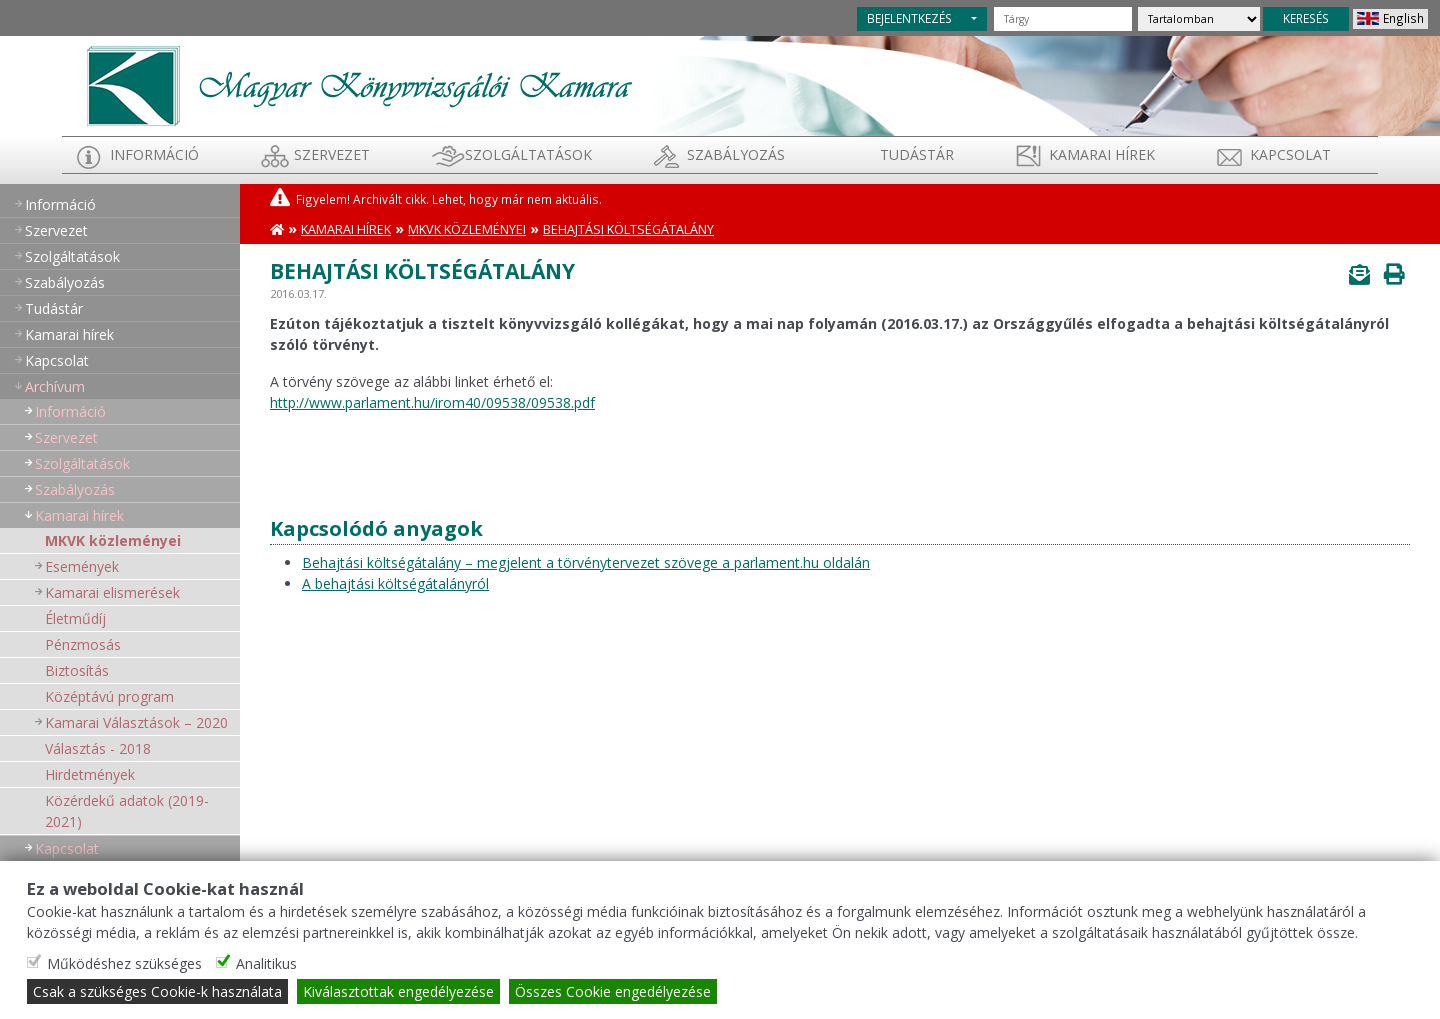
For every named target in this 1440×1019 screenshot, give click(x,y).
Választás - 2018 (98, 748)
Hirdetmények (90, 774)
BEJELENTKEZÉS (909, 18)
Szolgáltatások (528, 154)
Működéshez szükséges (124, 963)
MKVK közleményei (113, 540)
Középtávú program (109, 696)
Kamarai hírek (1102, 154)
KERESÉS (1306, 18)
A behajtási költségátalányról (395, 583)
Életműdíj (75, 618)
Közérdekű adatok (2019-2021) (127, 811)
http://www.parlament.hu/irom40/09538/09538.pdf (432, 402)
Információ (154, 154)
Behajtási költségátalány (628, 229)
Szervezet (332, 154)
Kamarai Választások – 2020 (136, 722)
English (1403, 18)
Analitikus (266, 963)
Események (82, 566)
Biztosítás (77, 670)
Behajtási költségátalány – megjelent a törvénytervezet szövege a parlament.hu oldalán (586, 562)
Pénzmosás (83, 644)
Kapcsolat (1290, 154)
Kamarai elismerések (112, 592)
